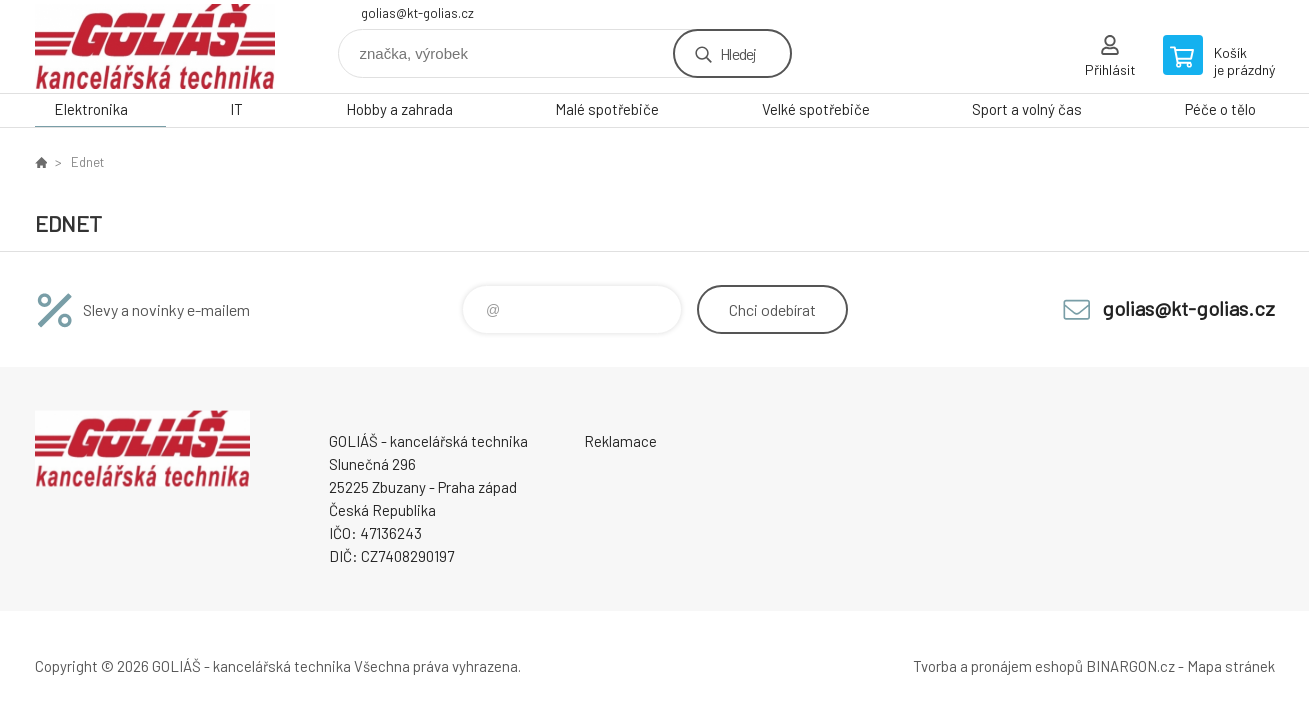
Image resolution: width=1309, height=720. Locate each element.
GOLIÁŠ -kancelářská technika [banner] (155, 46)
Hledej (738, 53)
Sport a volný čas (1027, 109)
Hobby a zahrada (399, 109)
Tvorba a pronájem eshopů (998, 666)
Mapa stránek (1231, 666)
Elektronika (91, 109)
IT (236, 109)
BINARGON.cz (1130, 666)
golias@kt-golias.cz (417, 13)
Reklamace (620, 441)
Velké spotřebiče (816, 109)
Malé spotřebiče (607, 109)
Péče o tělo (1220, 109)
